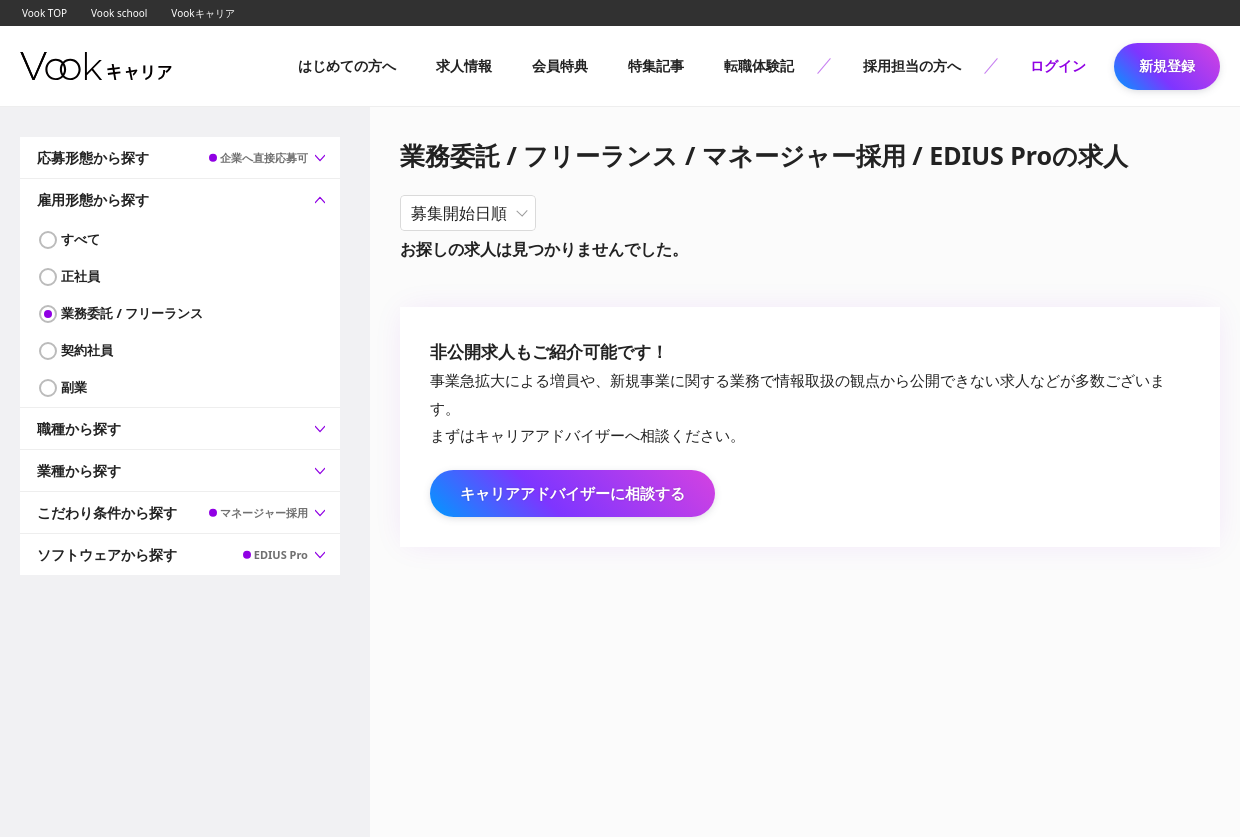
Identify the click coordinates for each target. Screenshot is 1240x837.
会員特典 (560, 65)
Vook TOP (44, 13)
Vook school (119, 13)
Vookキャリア (202, 13)
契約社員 (87, 350)
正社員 (80, 276)
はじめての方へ (347, 65)
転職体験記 (759, 65)
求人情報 (464, 65)
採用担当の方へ (912, 65)
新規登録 (1167, 65)
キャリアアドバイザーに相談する (572, 493)
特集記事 (656, 65)
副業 (74, 387)
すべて (80, 239)
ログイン (1058, 65)
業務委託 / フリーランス (132, 313)
